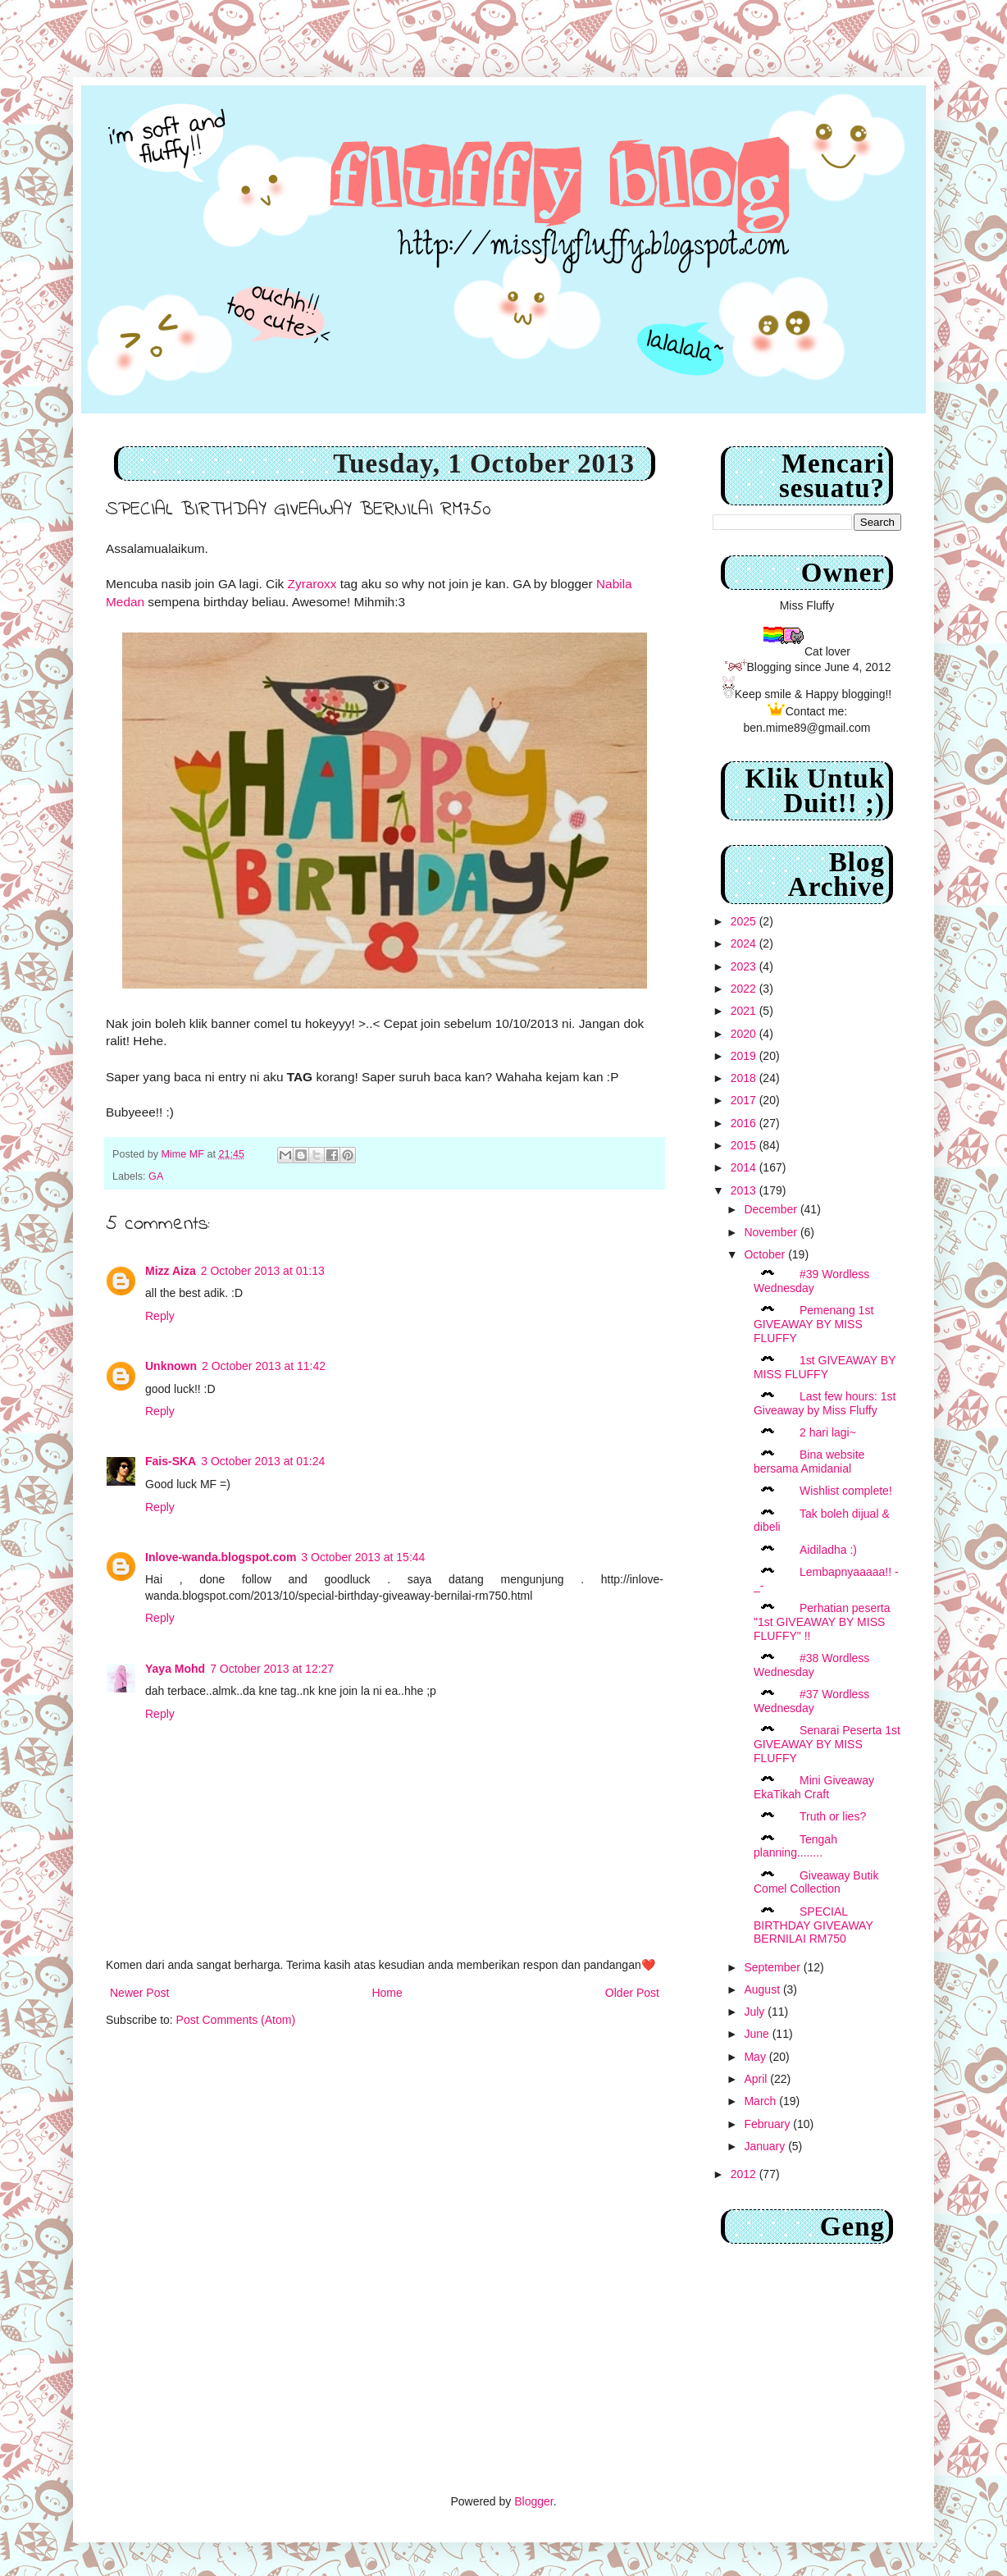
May (756, 2056)
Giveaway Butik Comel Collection (816, 1882)
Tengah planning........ (795, 1846)
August (763, 1989)
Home (386, 1992)
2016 (745, 1123)
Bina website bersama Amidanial (809, 1461)
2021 (745, 1010)
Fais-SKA (170, 1461)
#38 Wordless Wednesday (811, 1665)
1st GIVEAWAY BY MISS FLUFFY (824, 1367)
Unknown (171, 1365)
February (768, 2124)
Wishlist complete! (846, 1490)
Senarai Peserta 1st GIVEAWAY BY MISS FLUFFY (827, 1744)
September (773, 1967)
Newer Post (139, 1992)
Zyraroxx (312, 584)
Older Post (632, 1992)
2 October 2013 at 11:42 (264, 1365)
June (758, 2033)
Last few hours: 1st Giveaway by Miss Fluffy (825, 1403)
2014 (745, 1167)
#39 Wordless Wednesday (811, 1281)
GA (155, 1176)
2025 (745, 921)
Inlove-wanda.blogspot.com (220, 1557)
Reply (160, 1315)
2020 (745, 1033)
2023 (745, 966)
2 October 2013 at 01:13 (263, 1270)
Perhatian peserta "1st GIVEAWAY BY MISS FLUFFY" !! (822, 1621)
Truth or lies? (833, 1816)
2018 (745, 1078)
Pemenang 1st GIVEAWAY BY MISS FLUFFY (813, 1324)
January (766, 2146)
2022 (745, 988)
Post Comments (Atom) (235, 2019)
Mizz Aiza (170, 1270)
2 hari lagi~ (828, 1432)
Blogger (533, 2501)
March (761, 2101)
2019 (745, 1055)
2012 (745, 2174)
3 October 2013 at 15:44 (363, 1557)
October (766, 1254)
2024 (745, 943)
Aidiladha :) (828, 1549)
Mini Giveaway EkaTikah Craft (814, 1787)
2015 (745, 1145)
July (756, 2011)
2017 (745, 1100)
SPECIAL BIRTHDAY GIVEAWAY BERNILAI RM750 (813, 1925)
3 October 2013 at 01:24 (263, 1461)
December (772, 1209)
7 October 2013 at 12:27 (272, 1668)
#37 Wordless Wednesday (811, 1701)
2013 (745, 1190)
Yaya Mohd (175, 1668)
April (757, 2078)
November (772, 1232)
